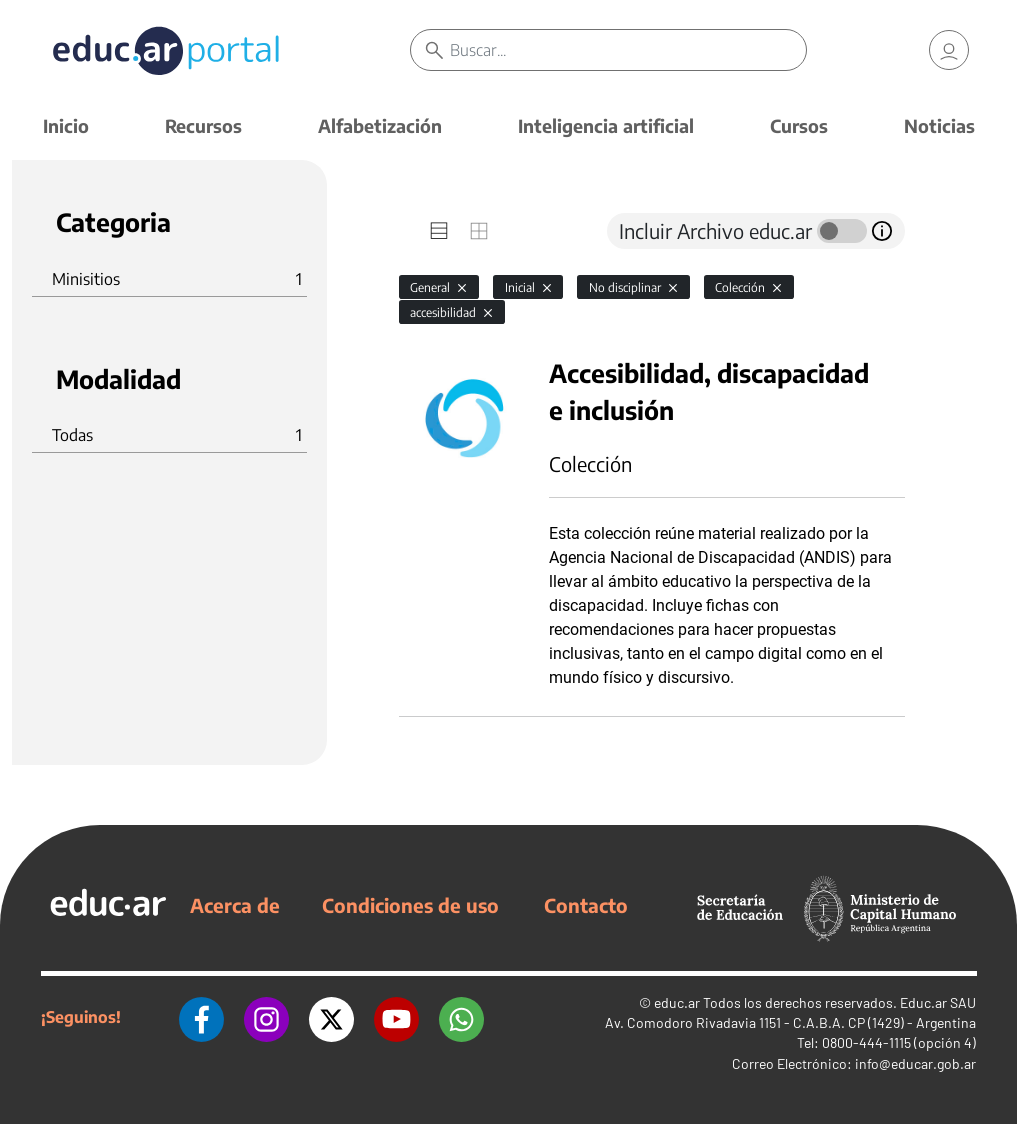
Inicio (66, 125)
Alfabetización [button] (380, 125)
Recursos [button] (203, 125)
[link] (949, 50)
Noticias (939, 125)
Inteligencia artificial (606, 125)
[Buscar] (628, 50)
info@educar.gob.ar (915, 1063)
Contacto (586, 905)
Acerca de (235, 905)
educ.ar (677, 1002)
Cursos (799, 125)
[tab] (439, 231)
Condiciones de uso (410, 905)
